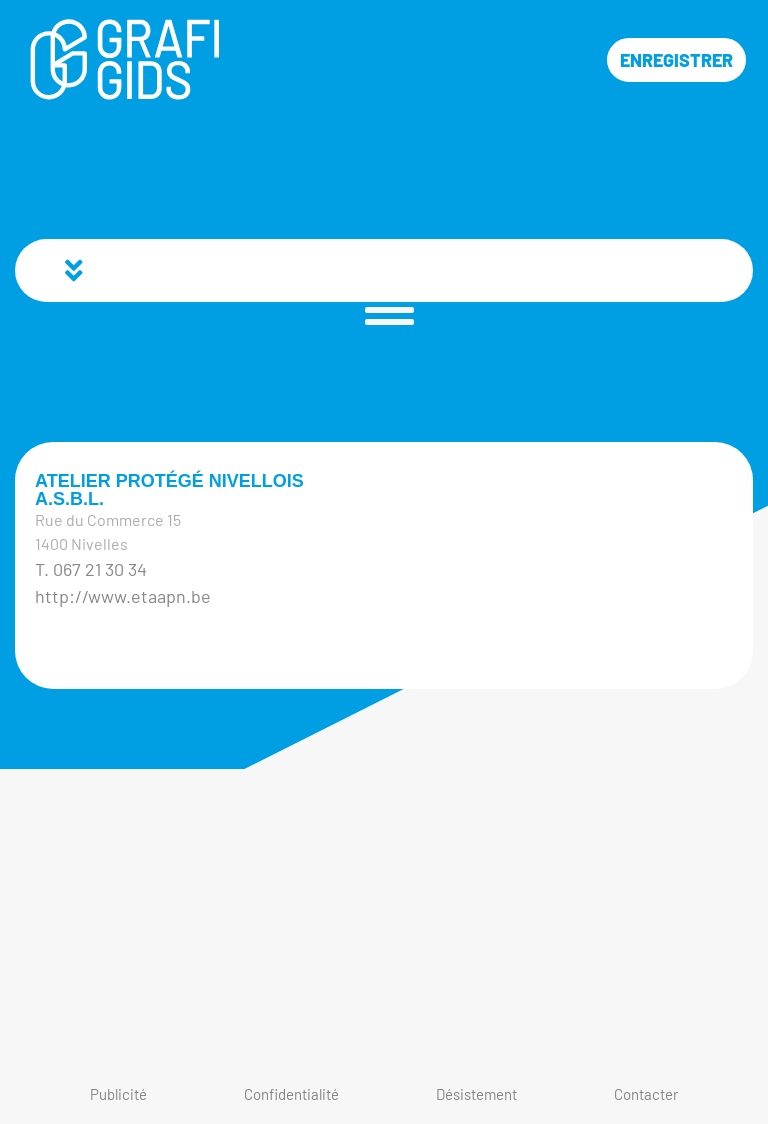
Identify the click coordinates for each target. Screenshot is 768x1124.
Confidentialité (291, 1094)
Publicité (118, 1094)
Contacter (646, 1094)
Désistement (476, 1094)
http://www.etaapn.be (123, 596)
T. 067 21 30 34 (91, 569)
